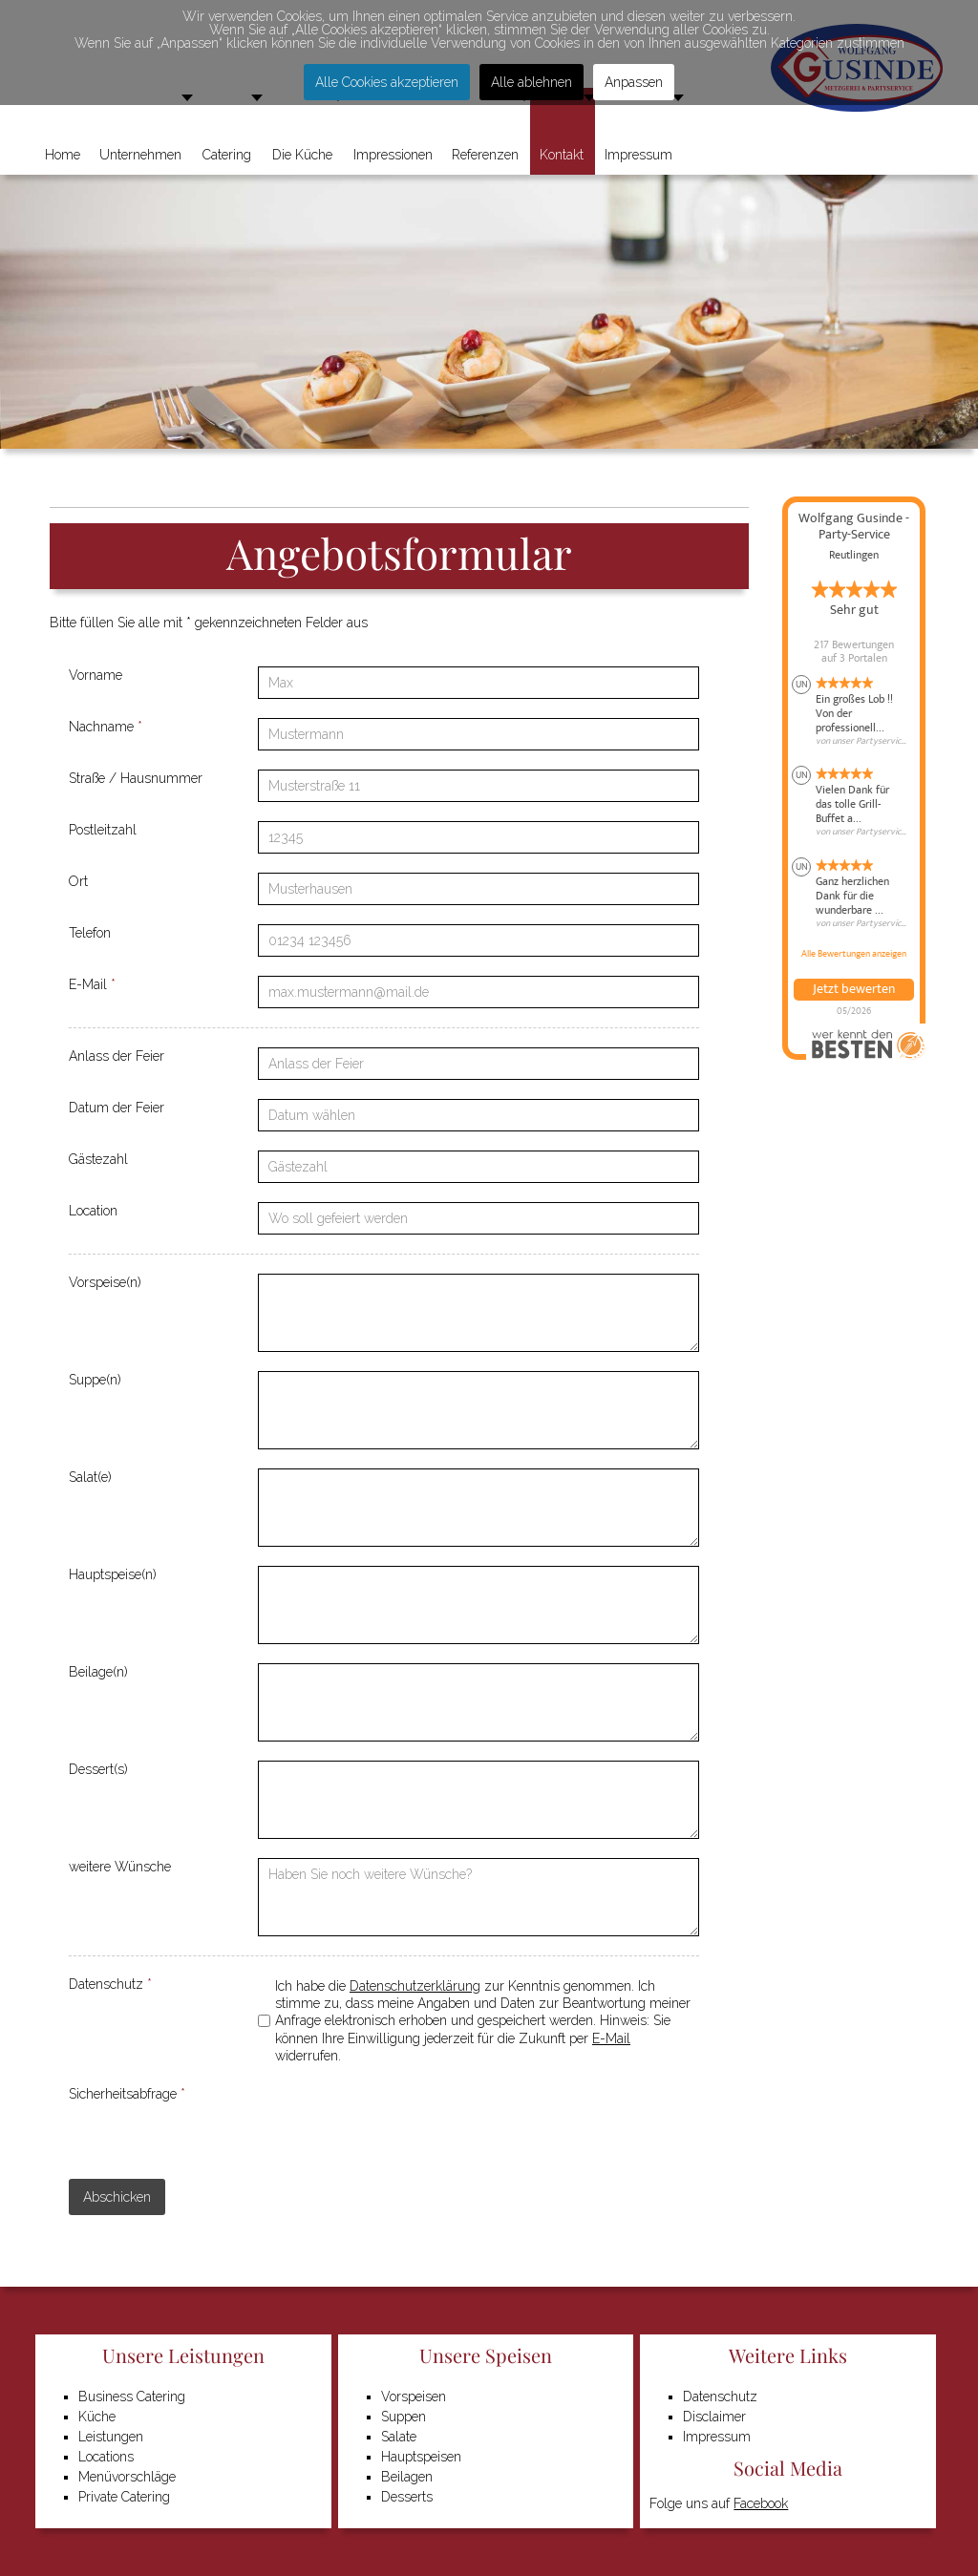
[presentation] (403, 2122)
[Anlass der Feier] (478, 1063)
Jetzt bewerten (854, 989)
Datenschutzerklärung (415, 1986)
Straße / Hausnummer (135, 778)
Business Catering (131, 2396)
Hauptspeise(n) (113, 1574)
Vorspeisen (413, 2396)
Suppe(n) (95, 1379)
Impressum (717, 2436)
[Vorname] (478, 682)
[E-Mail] (478, 992)
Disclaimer (714, 2416)
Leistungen (110, 2436)
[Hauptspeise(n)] (478, 1605)
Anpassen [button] (634, 82)
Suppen (403, 2416)
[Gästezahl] (478, 1167)
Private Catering (124, 2496)
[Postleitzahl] (478, 837)
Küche (97, 2416)
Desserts (407, 2496)
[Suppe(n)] (478, 1410)
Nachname (105, 726)
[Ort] (478, 889)
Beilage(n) (98, 1671)
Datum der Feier (116, 1107)
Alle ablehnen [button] (531, 82)
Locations (106, 2456)
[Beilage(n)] (478, 1702)
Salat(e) (90, 1477)
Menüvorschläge (127, 2476)
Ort (78, 881)
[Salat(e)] (478, 1507)
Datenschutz (110, 1984)
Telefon (90, 932)
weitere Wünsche (120, 1866)
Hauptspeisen (421, 2456)
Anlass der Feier (116, 1056)
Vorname (95, 675)
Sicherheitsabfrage (127, 2093)
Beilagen (407, 2476)
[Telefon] (478, 940)
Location (93, 1210)
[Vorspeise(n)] (478, 1313)
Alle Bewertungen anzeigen (853, 954)
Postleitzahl (103, 829)
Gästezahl (98, 1159)
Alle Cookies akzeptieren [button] (386, 82)
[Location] (478, 1218)
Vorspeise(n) (105, 1282)
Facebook (761, 2503)
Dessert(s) (98, 1769)
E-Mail (92, 984)
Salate (398, 2436)
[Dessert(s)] (478, 1800)
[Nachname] (478, 734)
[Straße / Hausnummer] (478, 786)
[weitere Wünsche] (478, 1897)
